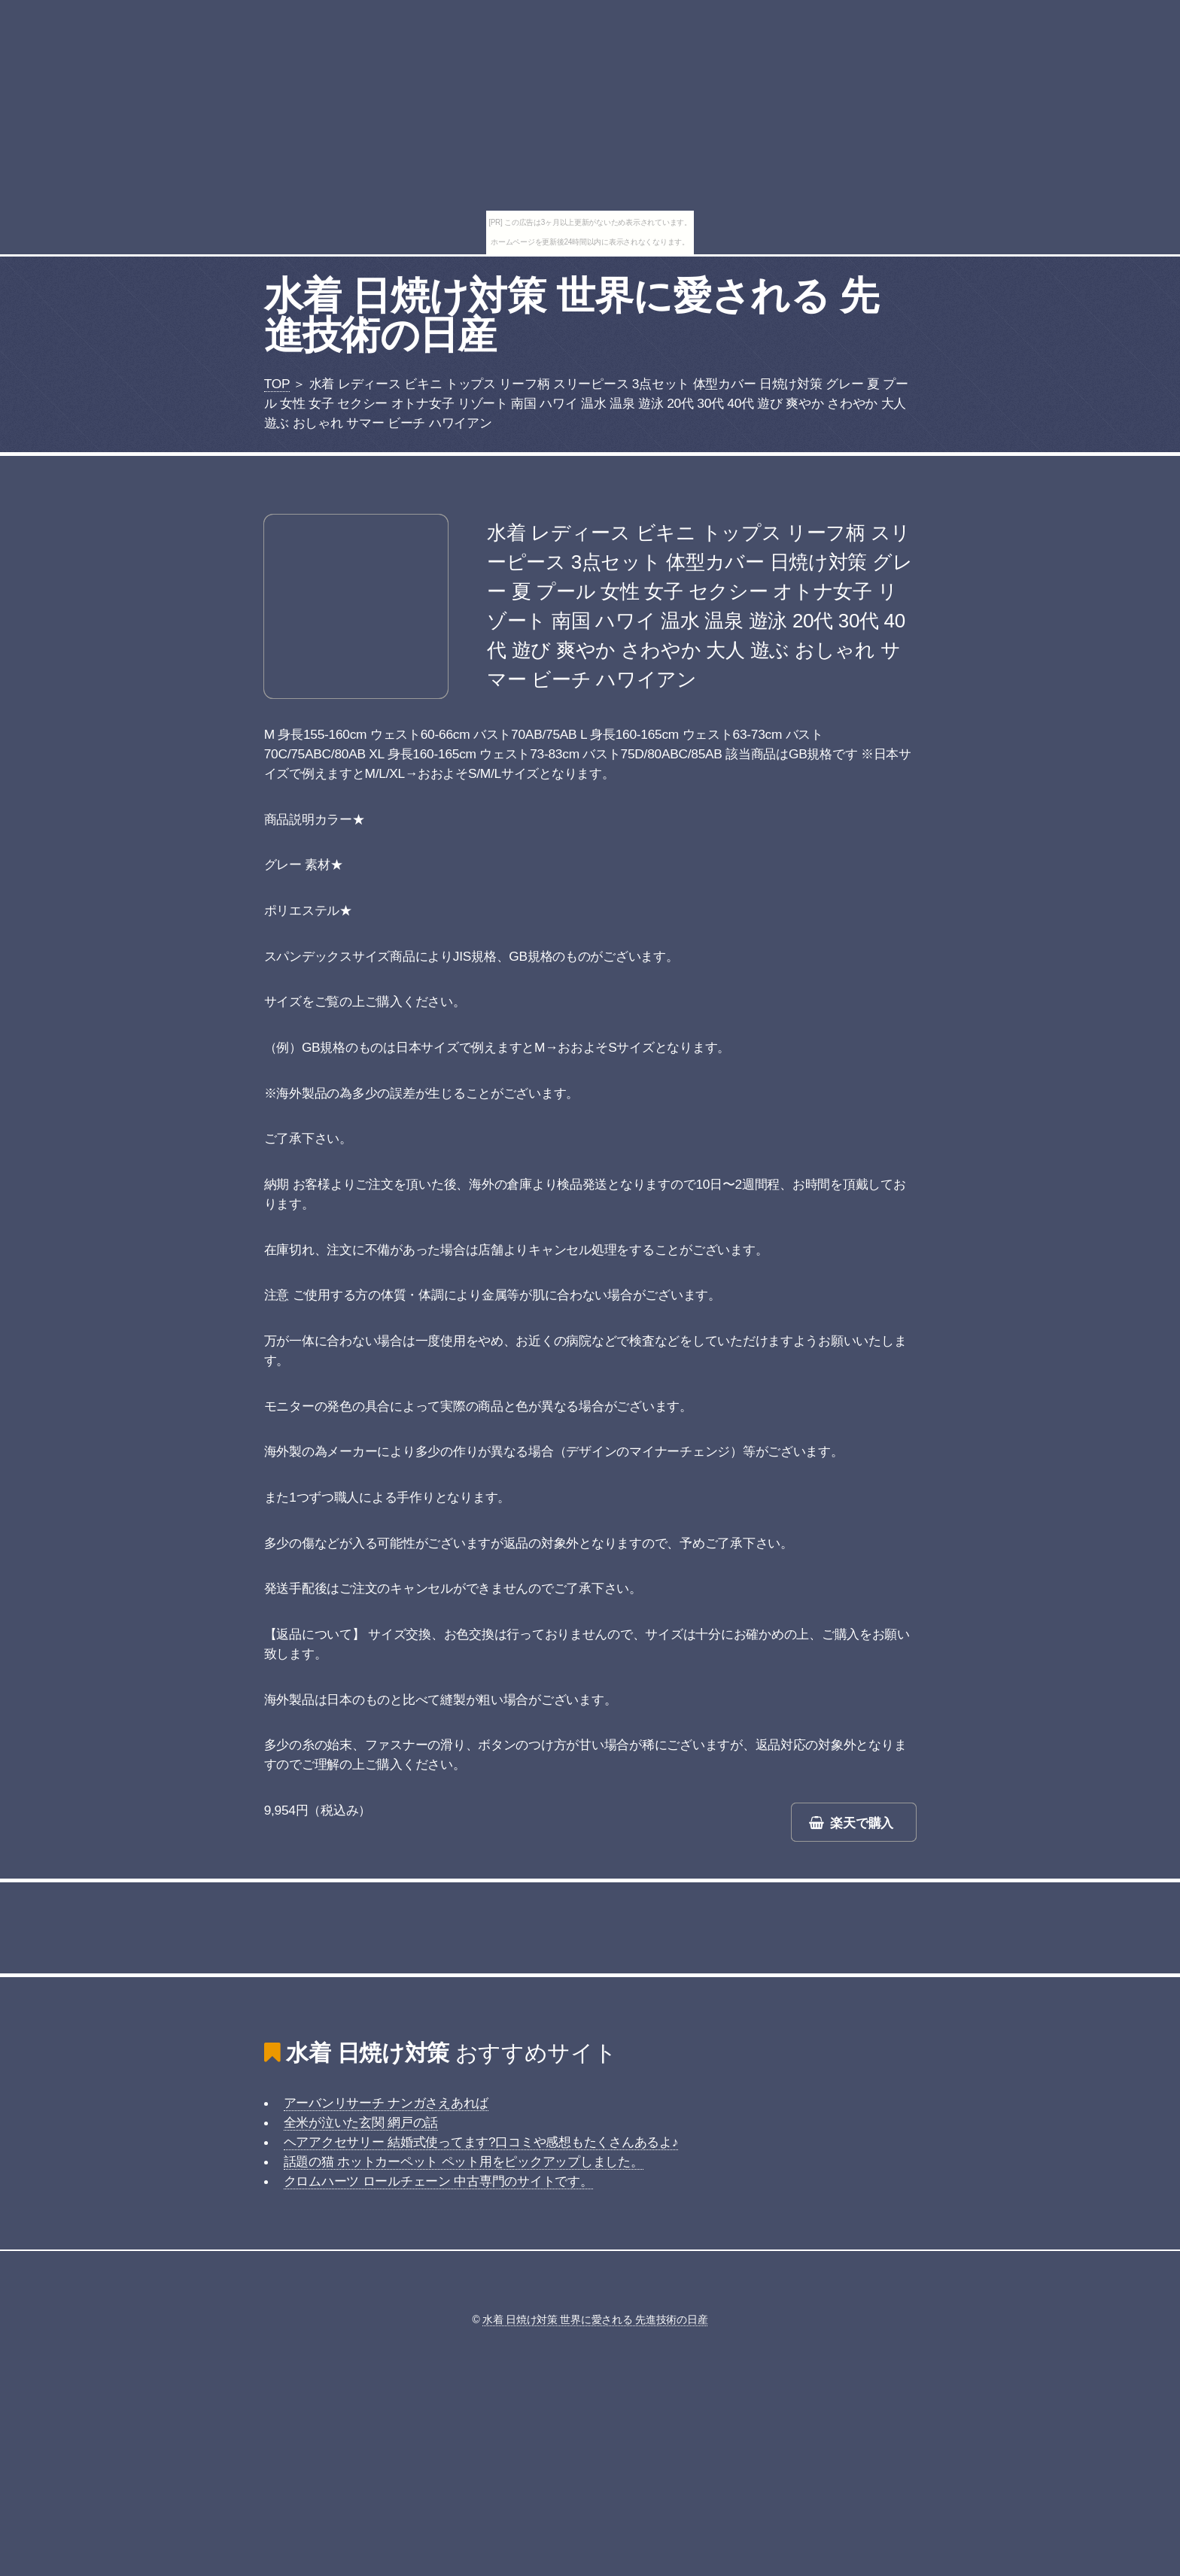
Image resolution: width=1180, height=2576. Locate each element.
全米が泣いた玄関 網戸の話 (361, 2122)
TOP (277, 383)
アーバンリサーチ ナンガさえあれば (386, 2102)
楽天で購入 (861, 1822)
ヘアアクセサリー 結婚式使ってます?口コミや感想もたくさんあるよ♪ (481, 2141)
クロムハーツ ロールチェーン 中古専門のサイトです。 (438, 2181)
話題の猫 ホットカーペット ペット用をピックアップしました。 (463, 2161)
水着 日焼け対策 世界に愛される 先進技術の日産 (571, 315)
